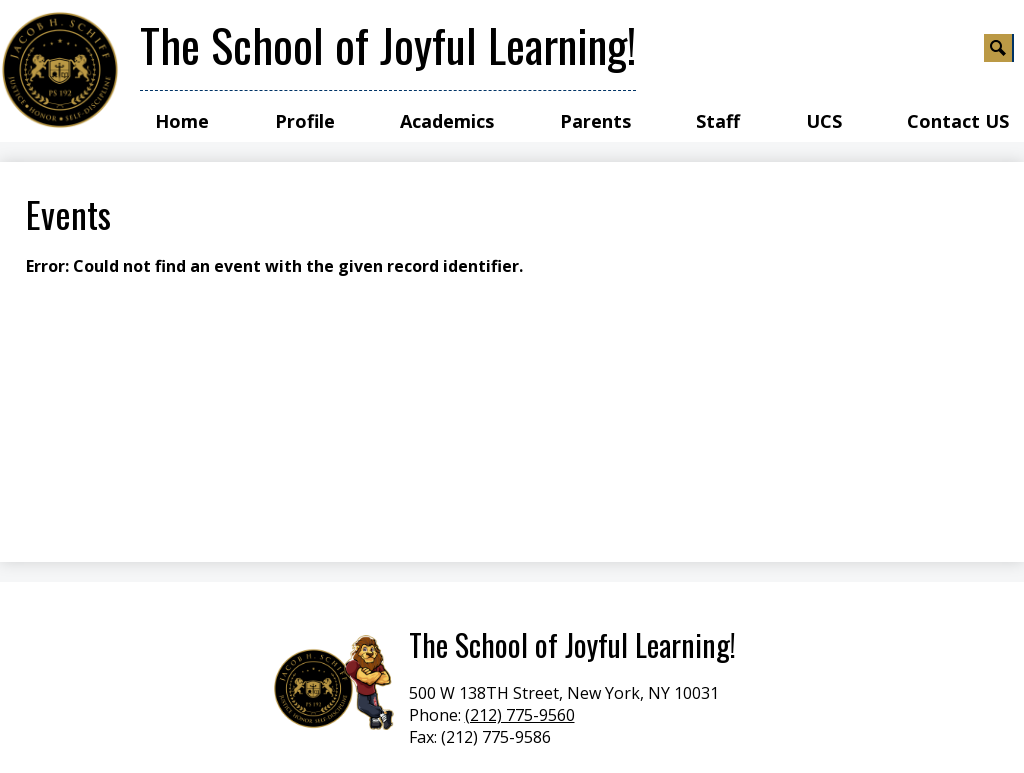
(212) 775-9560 (520, 715)
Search (999, 51)
